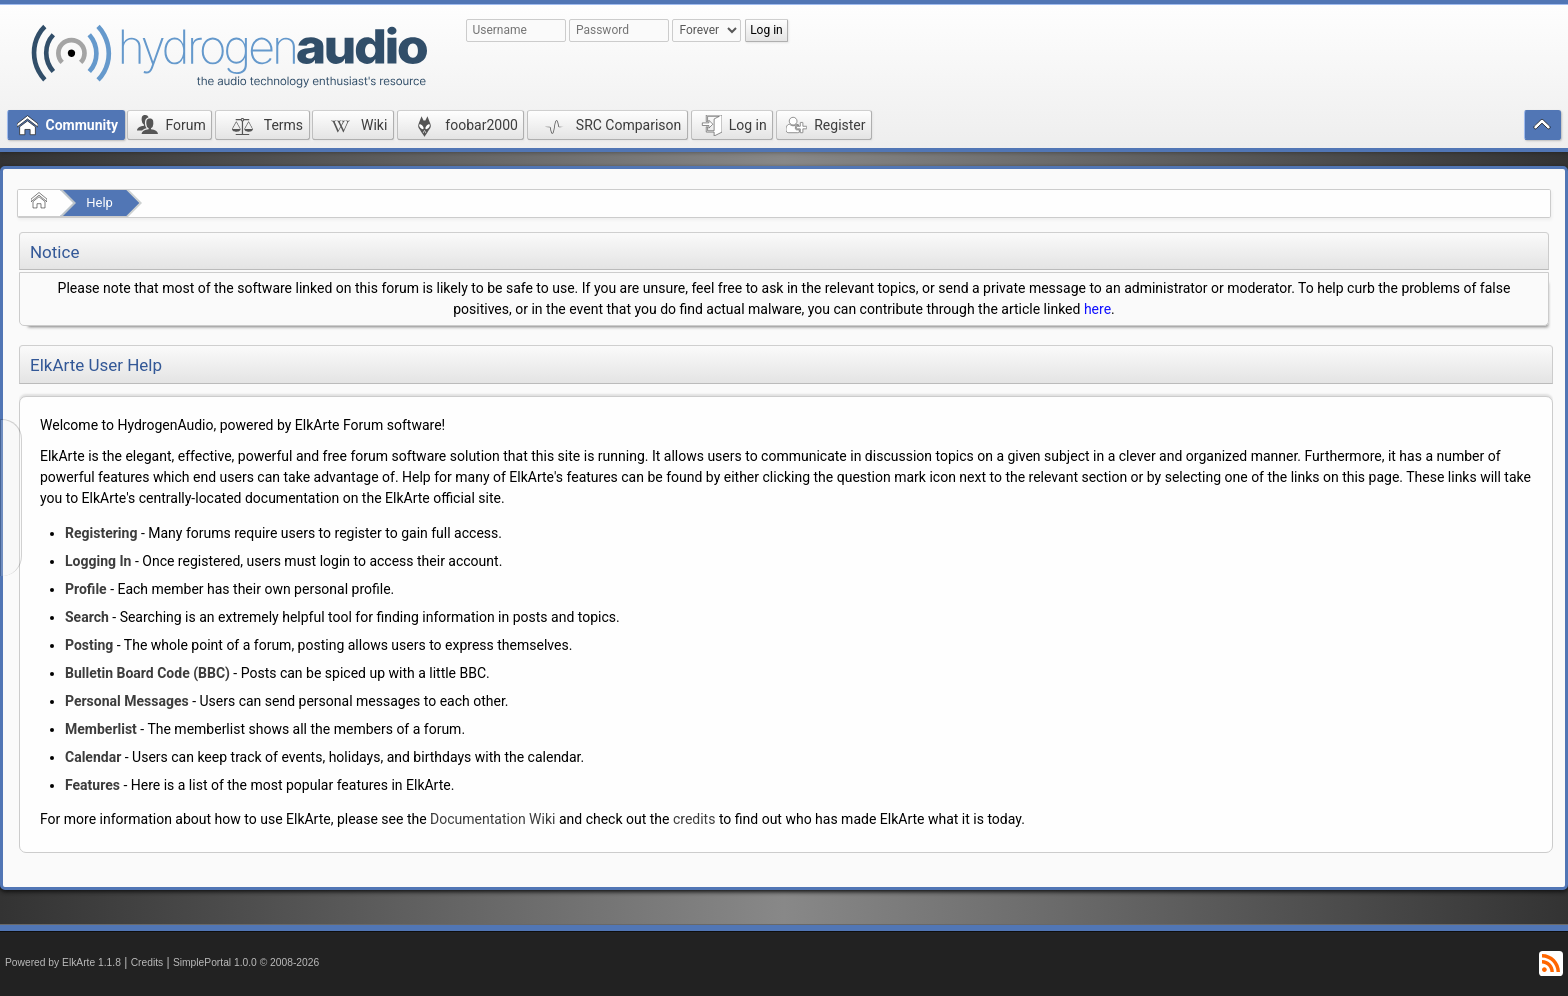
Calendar (93, 757)
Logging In (98, 561)
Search (87, 617)
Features (92, 785)
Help (99, 202)
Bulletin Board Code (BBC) (147, 673)
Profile (86, 589)
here (1097, 309)
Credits (147, 962)
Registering (101, 533)
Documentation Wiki (492, 819)
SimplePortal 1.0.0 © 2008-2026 (246, 962)
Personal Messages (127, 701)
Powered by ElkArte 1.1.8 (63, 962)
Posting (89, 645)
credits (694, 819)
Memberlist (101, 729)
